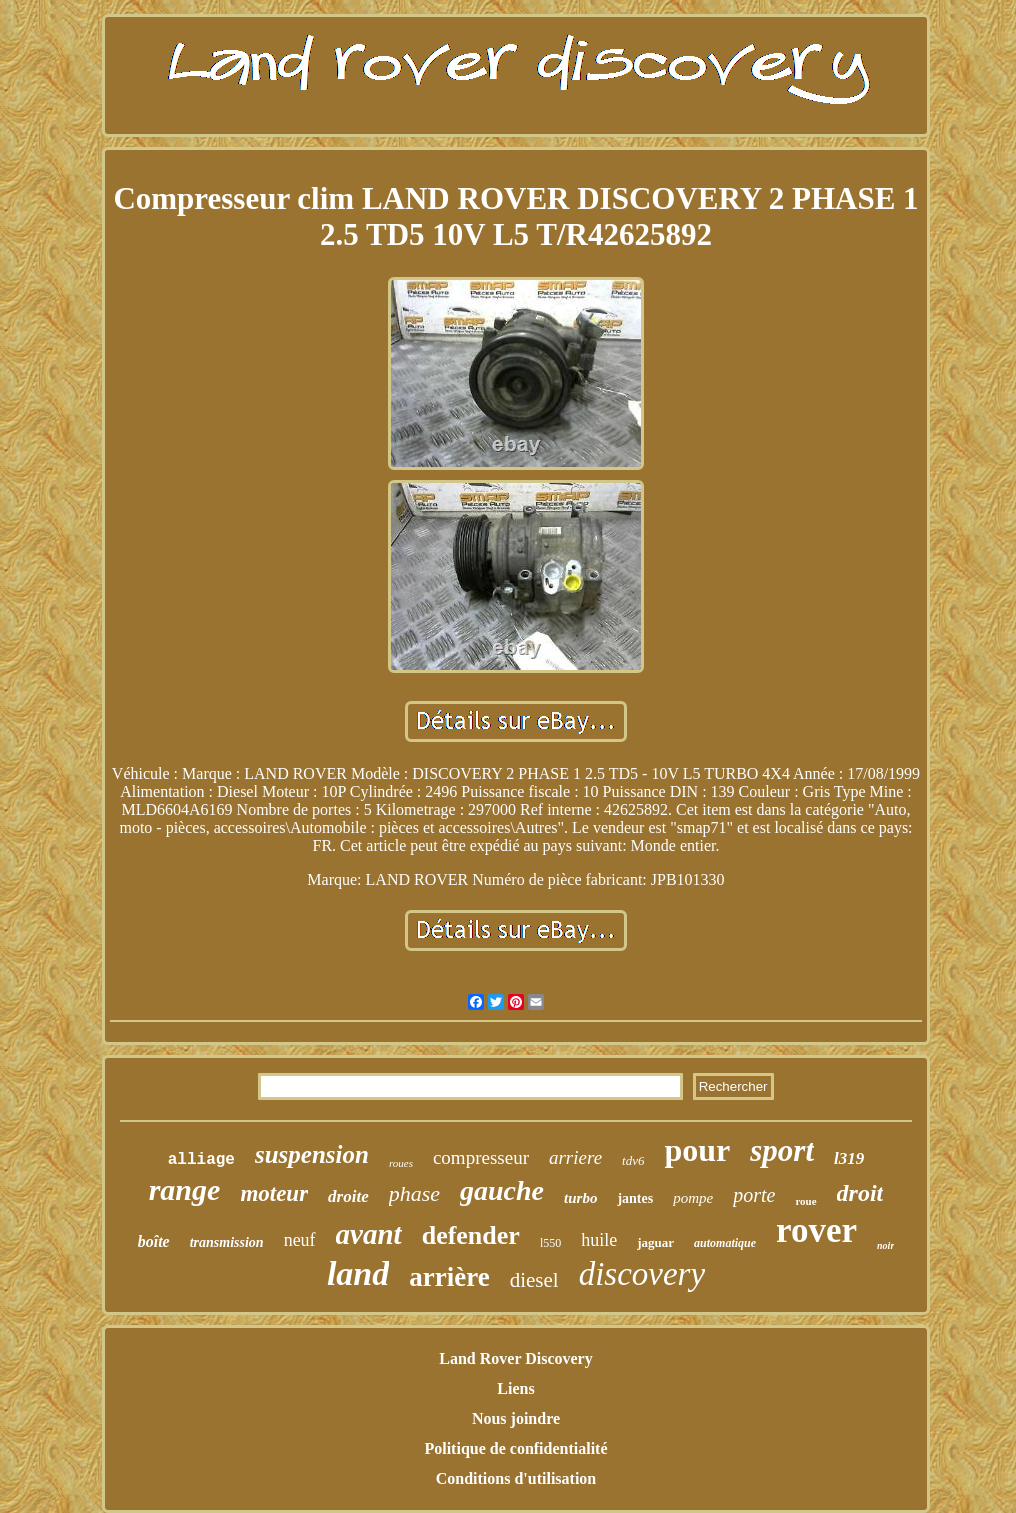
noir (885, 1245)
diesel (534, 1280)
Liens (515, 1388)
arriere (575, 1157)
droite (348, 1196)
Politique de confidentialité (515, 1448)
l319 (849, 1158)
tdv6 (633, 1160)
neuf (300, 1240)
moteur (274, 1193)
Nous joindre (516, 1418)
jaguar (655, 1242)
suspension (312, 1154)
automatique (725, 1243)
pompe (693, 1198)
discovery (642, 1274)
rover (816, 1230)
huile (599, 1240)
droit (860, 1193)
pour (697, 1150)
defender (471, 1235)
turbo (580, 1198)
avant (369, 1234)
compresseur (481, 1157)
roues (401, 1163)
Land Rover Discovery (515, 1358)
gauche (502, 1190)
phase (414, 1193)
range (185, 1189)
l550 (550, 1243)
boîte (154, 1241)
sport (782, 1150)
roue (805, 1201)
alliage (201, 1160)
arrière (449, 1277)
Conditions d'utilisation (516, 1478)
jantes (635, 1198)
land (358, 1273)
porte (754, 1195)
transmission (227, 1242)
